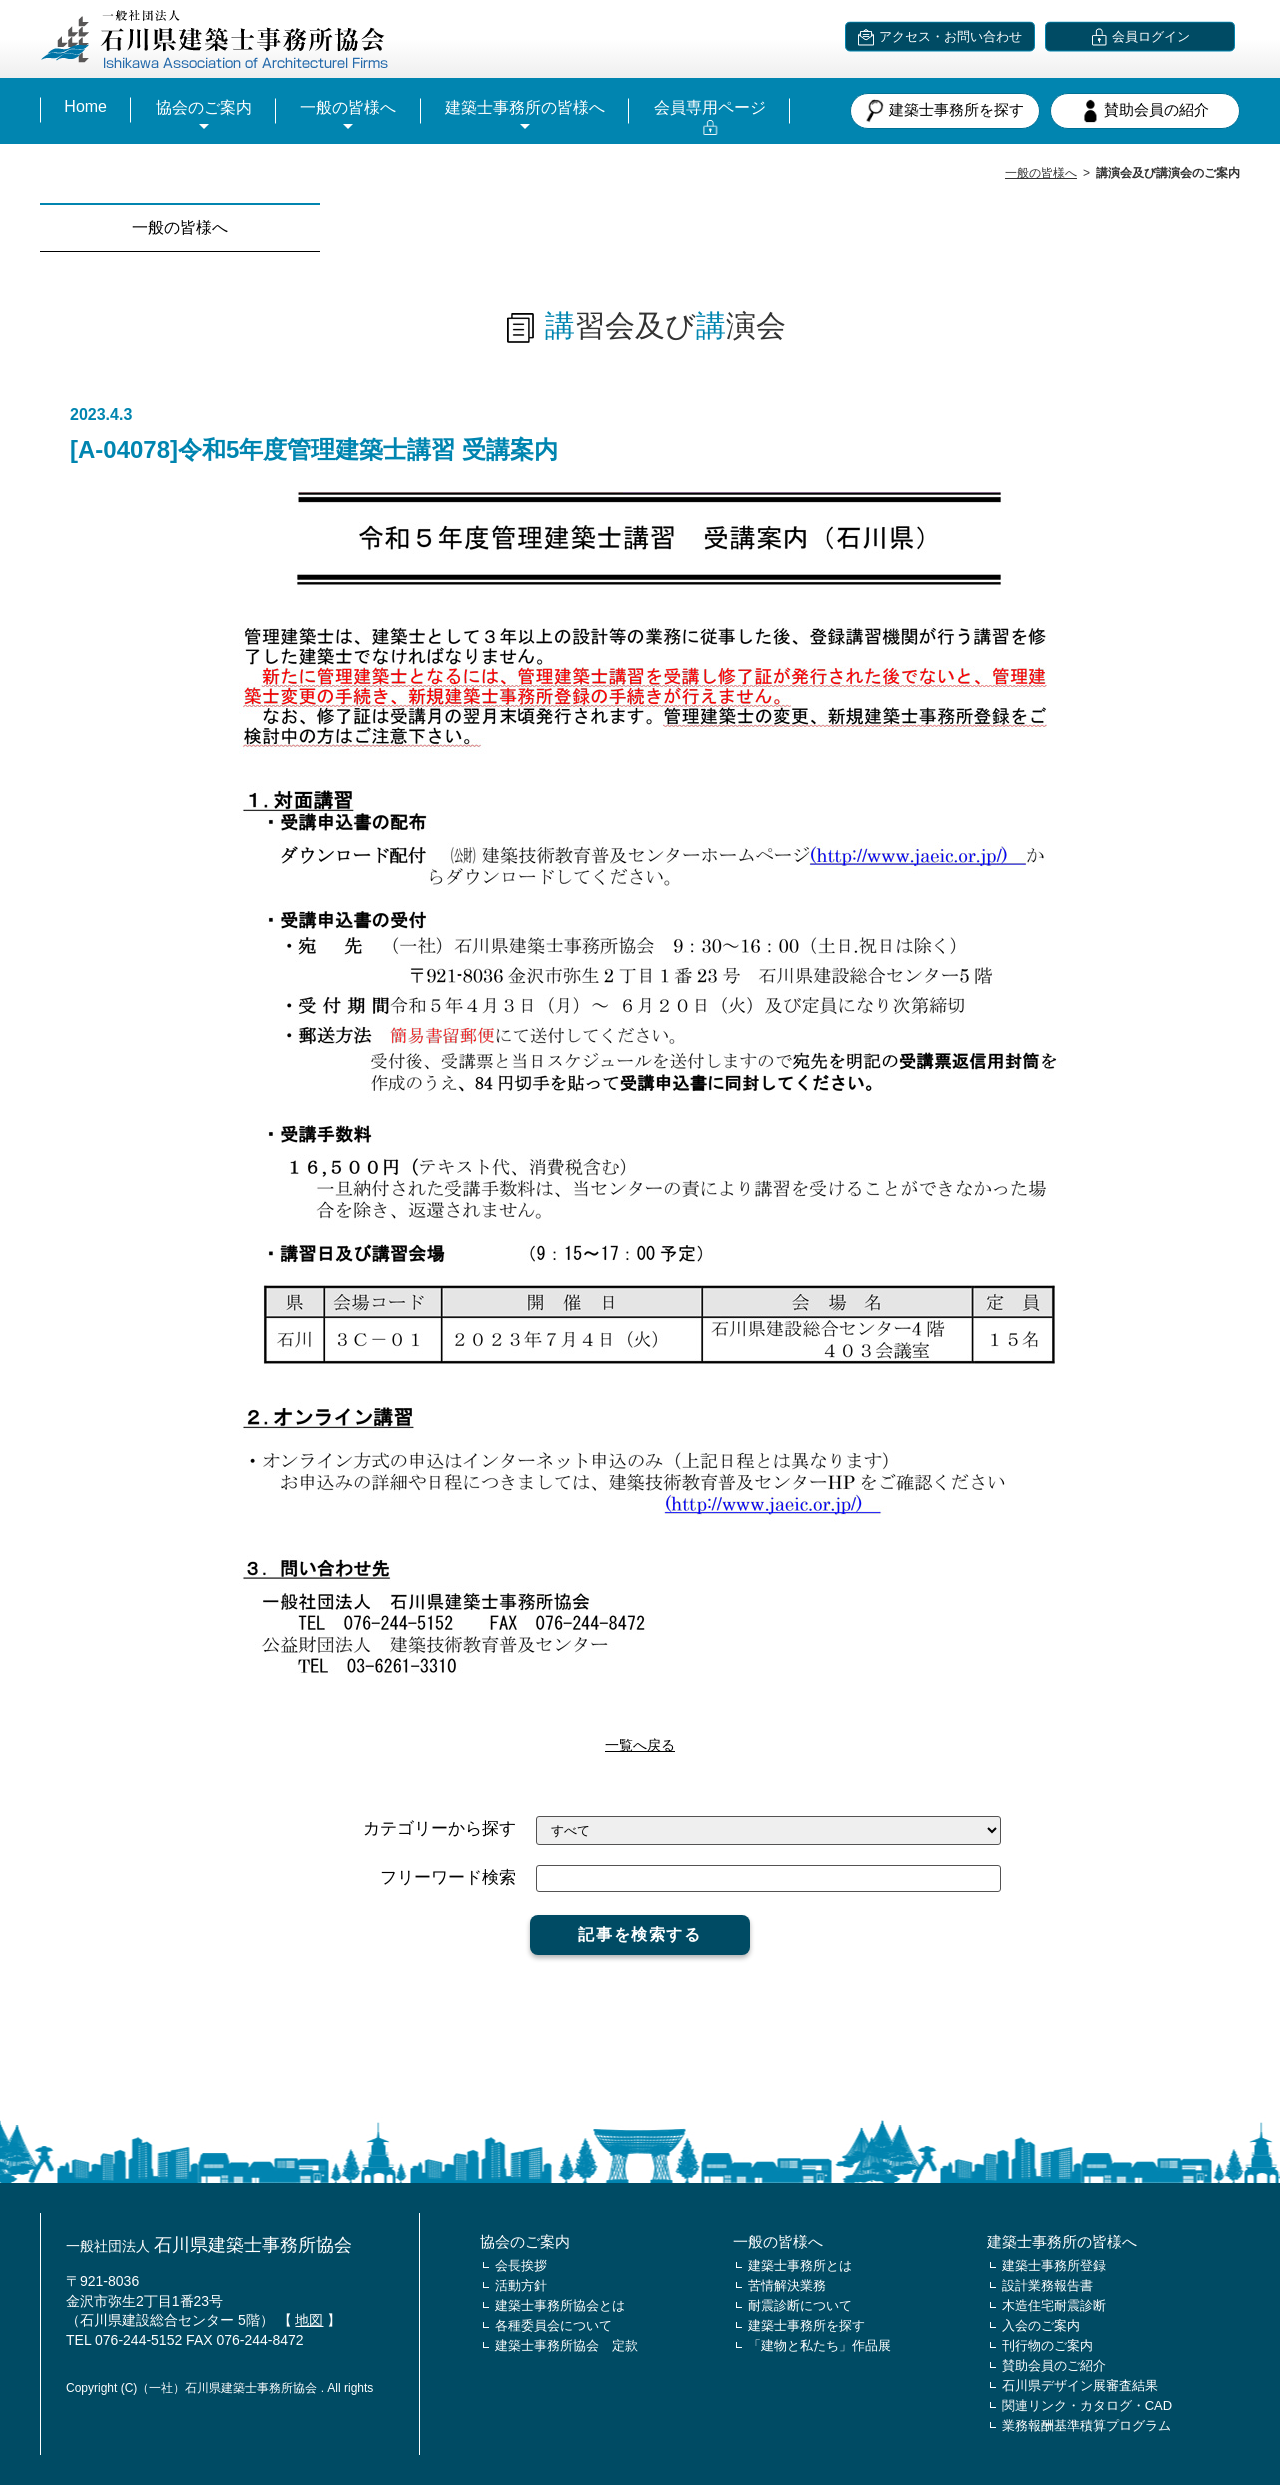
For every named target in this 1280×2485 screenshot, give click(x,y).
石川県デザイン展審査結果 (1080, 2385)
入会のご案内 (1041, 2325)
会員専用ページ (710, 107)
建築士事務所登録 (1054, 2265)
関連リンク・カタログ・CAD (1087, 2405)
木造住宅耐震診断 (1054, 2305)
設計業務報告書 (1047, 2285)
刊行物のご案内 (1047, 2345)
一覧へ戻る (640, 1745)
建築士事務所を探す (945, 111)
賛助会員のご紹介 (1054, 2365)
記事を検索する (639, 1934)
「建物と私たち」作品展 (819, 2345)
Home (85, 106)
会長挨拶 (521, 2265)
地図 (309, 2320)
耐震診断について (800, 2305)
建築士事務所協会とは (560, 2305)
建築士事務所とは (800, 2265)
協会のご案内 (204, 107)
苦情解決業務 (787, 2285)
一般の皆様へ (348, 107)
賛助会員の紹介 (1145, 111)
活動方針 (521, 2285)
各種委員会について (553, 2325)
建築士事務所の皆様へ (525, 107)
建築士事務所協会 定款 (566, 2345)
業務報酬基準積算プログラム (1086, 2425)
